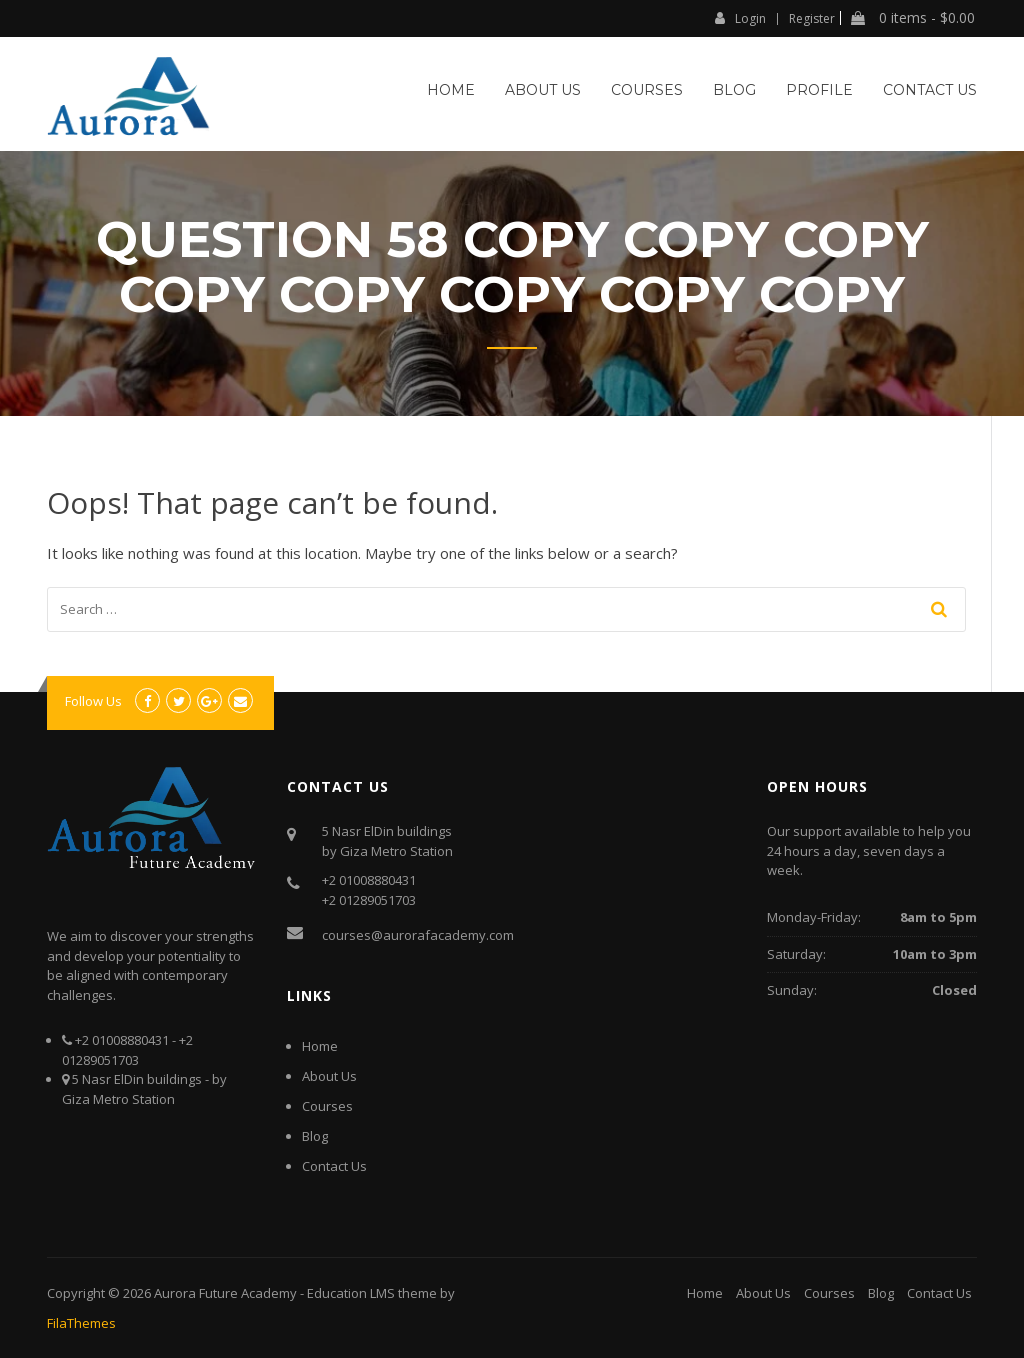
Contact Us (930, 90)
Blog (734, 90)
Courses (647, 90)
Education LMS (351, 1293)
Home (451, 90)
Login (740, 18)
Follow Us (93, 701)
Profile (819, 90)
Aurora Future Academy (225, 1293)
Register (812, 19)
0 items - (913, 18)
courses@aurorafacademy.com (418, 935)
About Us (543, 90)
